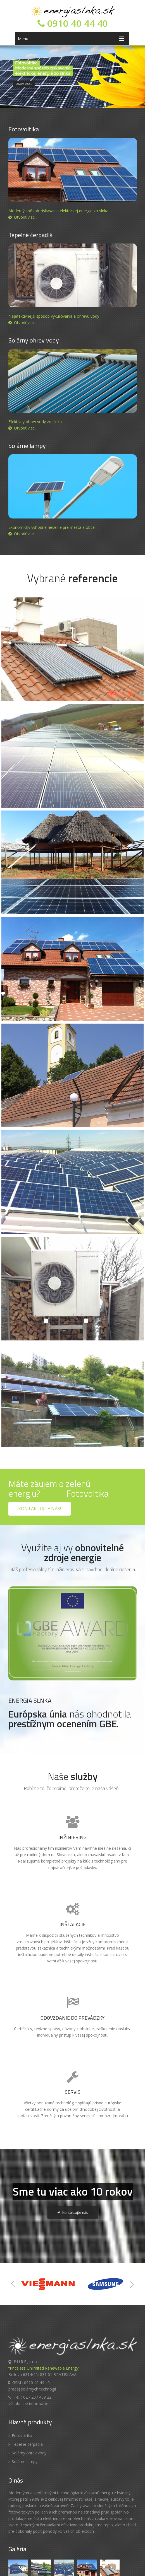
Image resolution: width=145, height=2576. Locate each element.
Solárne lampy (22, 2405)
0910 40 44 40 (72, 23)
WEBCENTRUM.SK (68, 2567)
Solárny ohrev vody (27, 2397)
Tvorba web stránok (100, 2567)
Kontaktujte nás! (39, 1453)
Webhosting (127, 2567)
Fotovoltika (20, 2379)
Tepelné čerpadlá (25, 2388)
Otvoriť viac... (22, 217)
